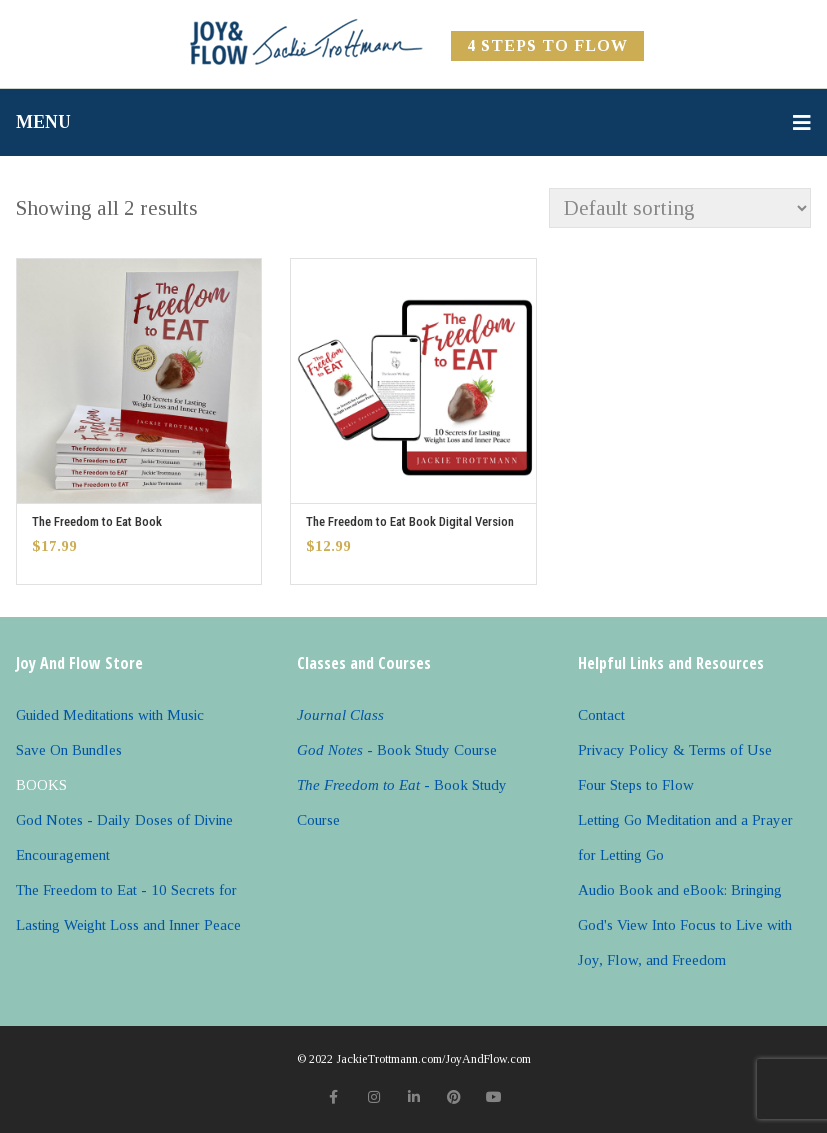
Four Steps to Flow (636, 785)
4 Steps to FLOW (547, 45)
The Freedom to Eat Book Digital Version (410, 521)
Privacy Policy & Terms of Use (675, 750)
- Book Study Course (397, 750)
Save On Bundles (69, 750)
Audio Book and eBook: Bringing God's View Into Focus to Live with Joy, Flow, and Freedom (685, 925)
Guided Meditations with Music (110, 715)
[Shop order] (680, 208)
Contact (601, 715)
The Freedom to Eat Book (97, 521)
